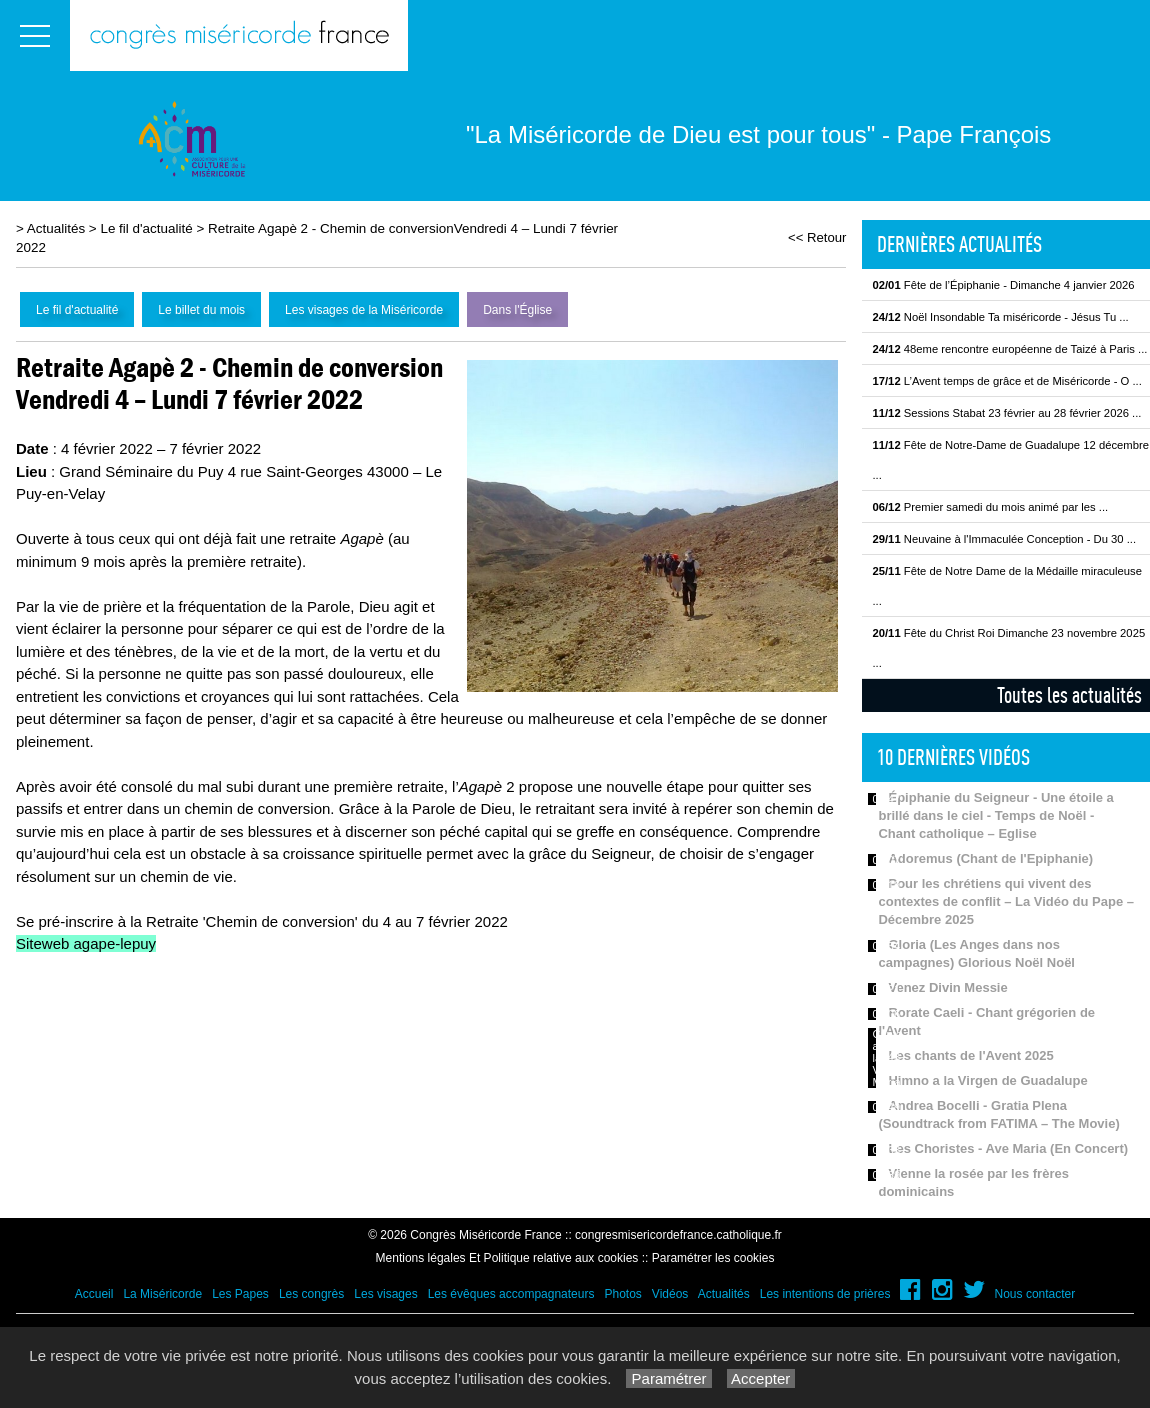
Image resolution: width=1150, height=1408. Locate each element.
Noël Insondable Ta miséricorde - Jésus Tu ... (1000, 317)
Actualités (56, 228)
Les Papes (240, 1294)
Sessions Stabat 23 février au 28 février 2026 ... (1006, 413)
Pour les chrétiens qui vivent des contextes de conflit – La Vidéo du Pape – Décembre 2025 (1006, 901)
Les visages (385, 1294)
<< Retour (817, 237)
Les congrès (311, 1294)
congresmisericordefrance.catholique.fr (678, 1235)
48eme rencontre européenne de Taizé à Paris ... (1009, 349)
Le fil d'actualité (146, 228)
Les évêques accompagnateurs (511, 1294)
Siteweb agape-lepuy (86, 943)
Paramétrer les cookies (713, 1258)
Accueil (94, 1294)
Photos (622, 1294)
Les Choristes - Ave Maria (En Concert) (1008, 1148)
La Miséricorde (162, 1294)
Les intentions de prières (825, 1294)
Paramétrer (668, 1378)
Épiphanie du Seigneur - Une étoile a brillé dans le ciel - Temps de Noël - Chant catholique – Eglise (995, 815)
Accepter (761, 1378)
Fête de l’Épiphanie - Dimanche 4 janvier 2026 (1003, 285)
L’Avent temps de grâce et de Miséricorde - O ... (1006, 381)
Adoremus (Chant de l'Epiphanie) (990, 858)
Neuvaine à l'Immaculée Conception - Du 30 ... (1004, 539)
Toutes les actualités (1069, 695)
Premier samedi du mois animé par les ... (990, 507)
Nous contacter (1035, 1294)
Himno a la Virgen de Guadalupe (987, 1080)
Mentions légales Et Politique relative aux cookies (507, 1258)
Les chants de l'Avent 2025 (970, 1055)
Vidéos (670, 1294)
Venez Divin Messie (947, 987)
